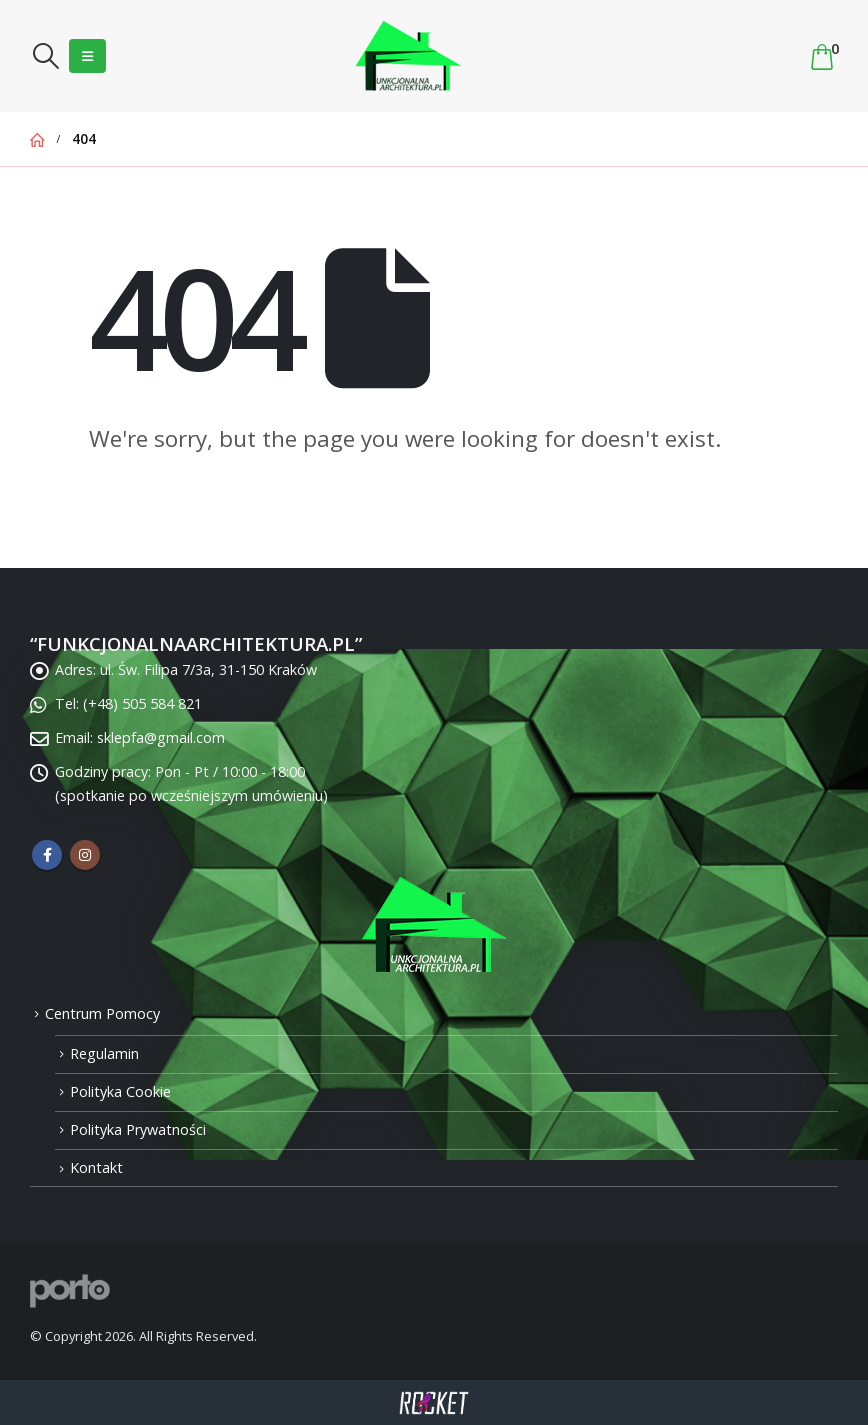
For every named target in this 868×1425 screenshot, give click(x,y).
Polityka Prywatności (138, 1129)
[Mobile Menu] (87, 56)
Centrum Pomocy (102, 1013)
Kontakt (96, 1167)
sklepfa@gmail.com (161, 737)
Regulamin (104, 1053)
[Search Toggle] (45, 56)
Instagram (85, 855)
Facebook (47, 855)
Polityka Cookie (120, 1091)
